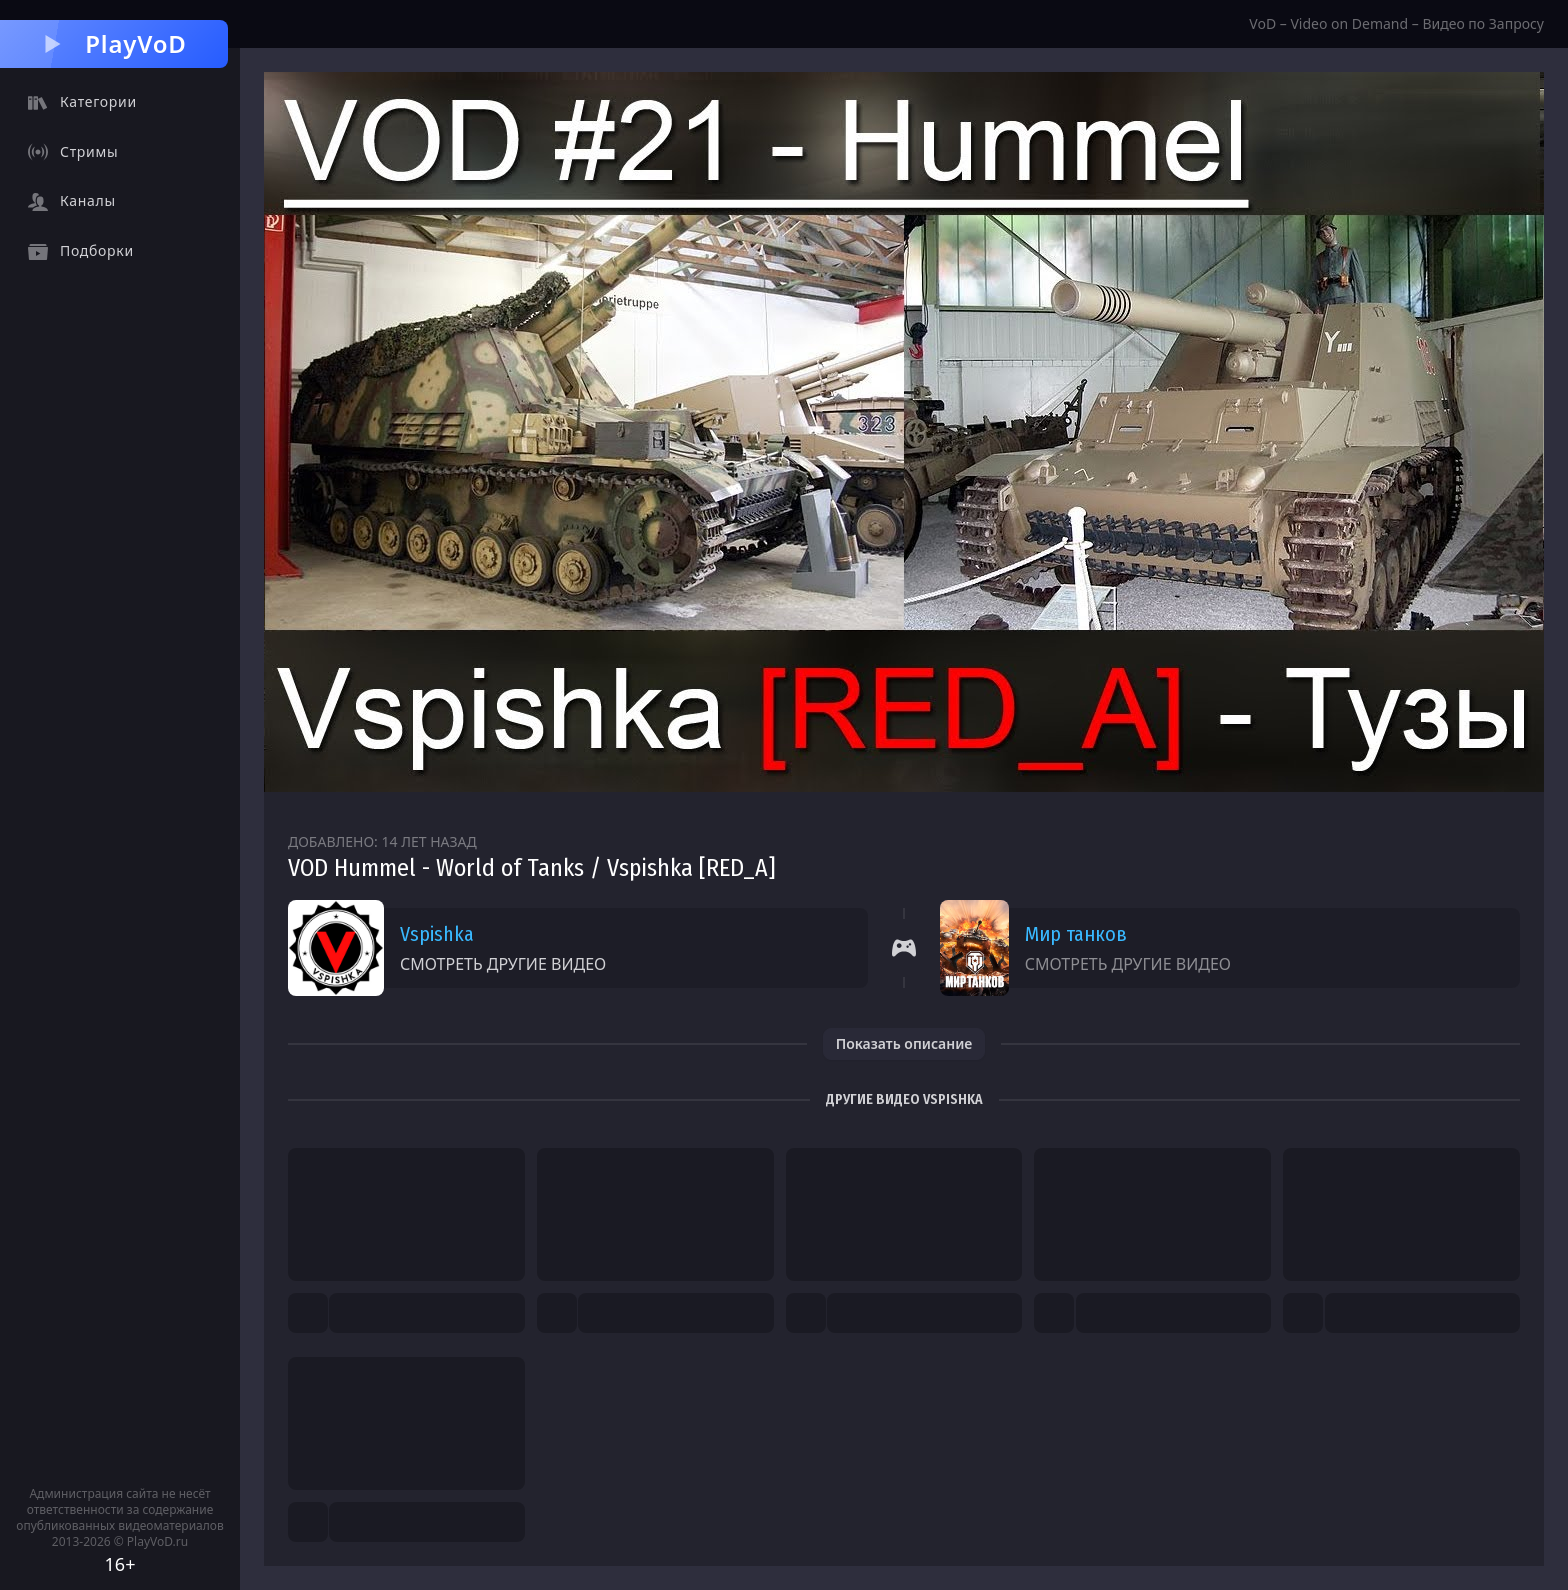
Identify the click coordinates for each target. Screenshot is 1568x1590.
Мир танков (1076, 934)
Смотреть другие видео (503, 964)
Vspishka (437, 934)
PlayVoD (113, 43)
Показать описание (904, 1043)
